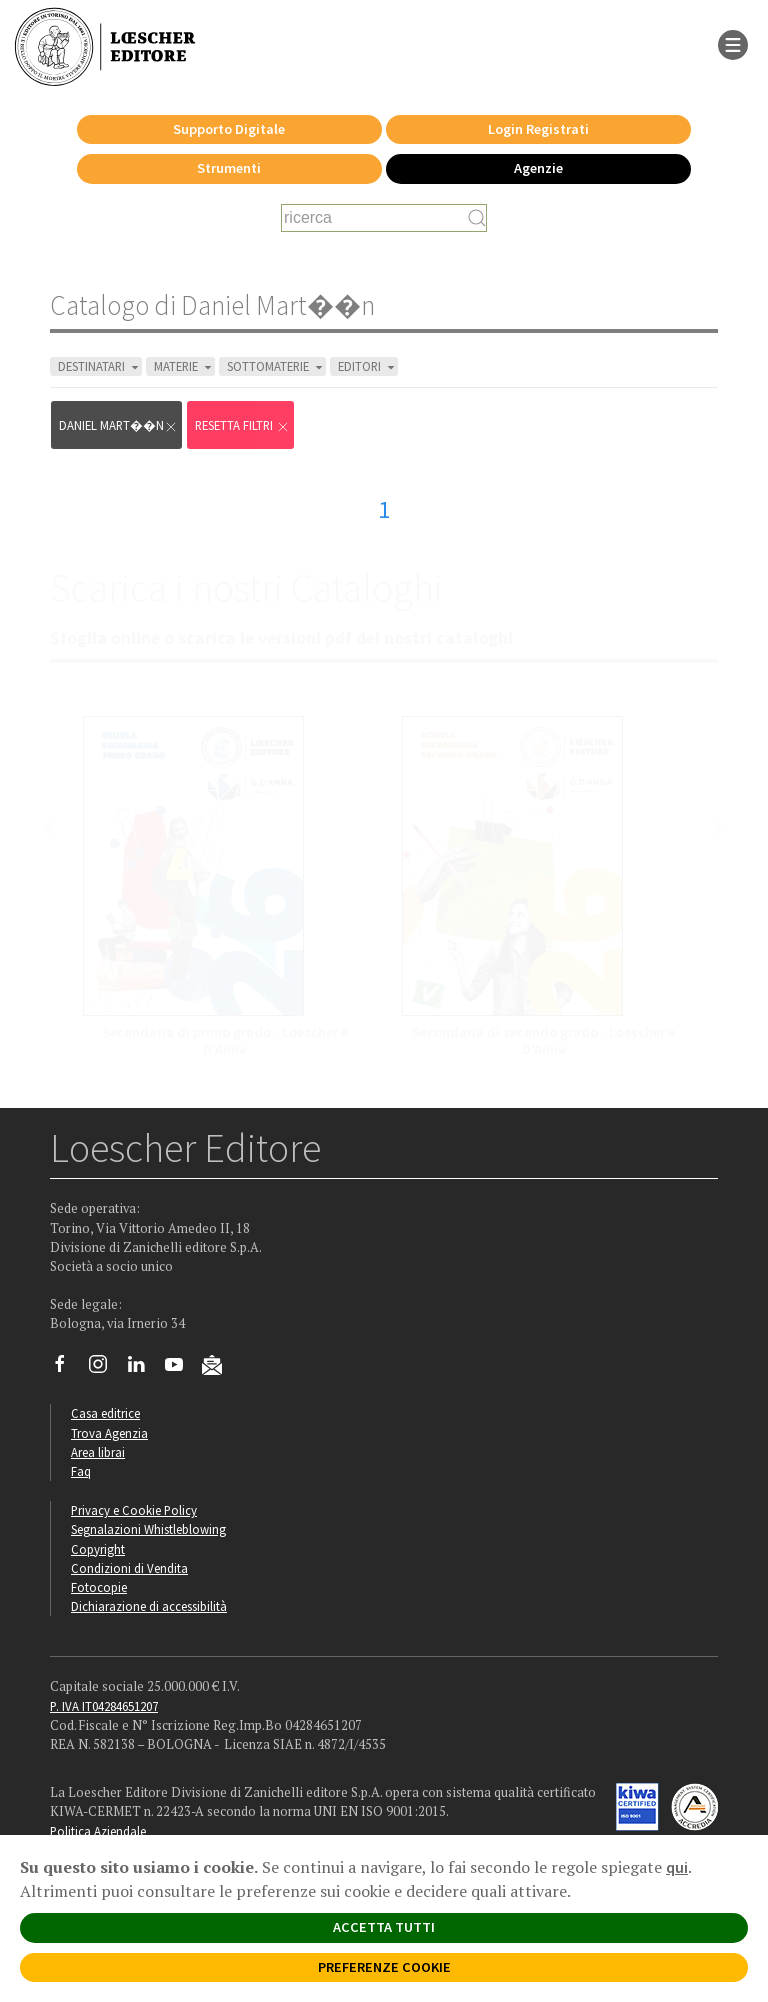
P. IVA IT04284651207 (104, 1706)
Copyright (98, 1549)
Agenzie (538, 168)
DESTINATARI (100, 366)
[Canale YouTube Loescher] (181, 1369)
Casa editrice (105, 1413)
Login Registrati (538, 129)
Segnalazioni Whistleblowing (148, 1529)
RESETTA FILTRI (242, 425)
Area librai (98, 1452)
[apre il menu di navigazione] (733, 43)
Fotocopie (99, 1587)
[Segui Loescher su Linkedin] (143, 1369)
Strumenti (229, 168)
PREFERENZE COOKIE (384, 1967)
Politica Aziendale (98, 1831)
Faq (81, 1471)
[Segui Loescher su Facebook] (67, 1369)
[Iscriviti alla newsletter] (219, 1368)
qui (677, 1867)
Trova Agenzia (109, 1433)
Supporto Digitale (229, 129)
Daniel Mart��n (118, 425)
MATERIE (184, 366)
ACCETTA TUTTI (384, 1927)
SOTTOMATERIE (276, 366)
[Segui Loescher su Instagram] (105, 1369)
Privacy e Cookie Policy (134, 1510)
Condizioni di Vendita (129, 1568)
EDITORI (368, 366)
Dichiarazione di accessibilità (149, 1606)
